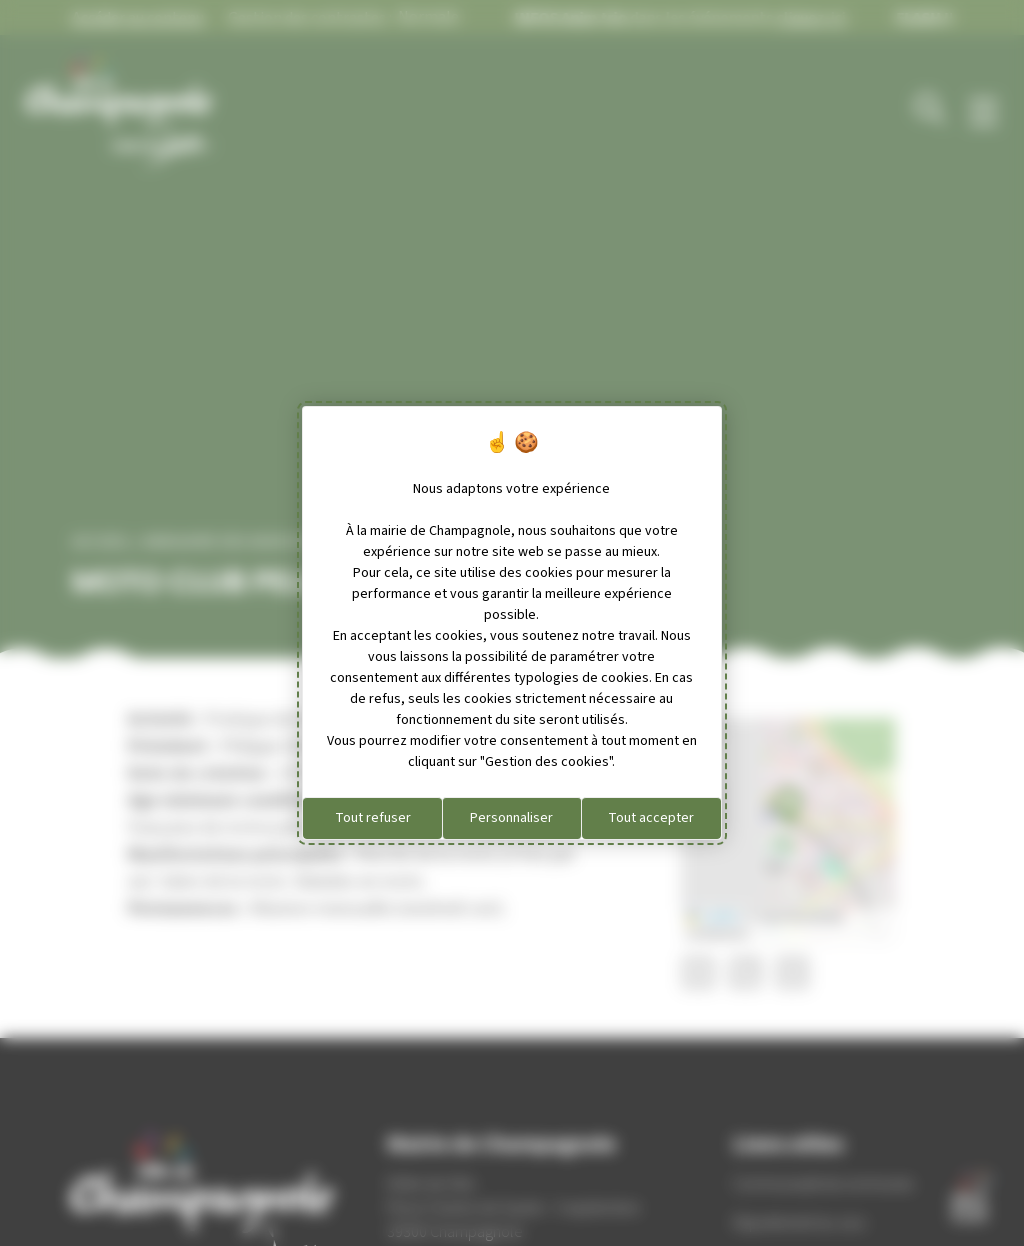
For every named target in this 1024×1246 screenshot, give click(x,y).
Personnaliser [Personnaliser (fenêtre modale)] (511, 818)
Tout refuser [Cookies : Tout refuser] (373, 818)
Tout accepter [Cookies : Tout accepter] (651, 818)
